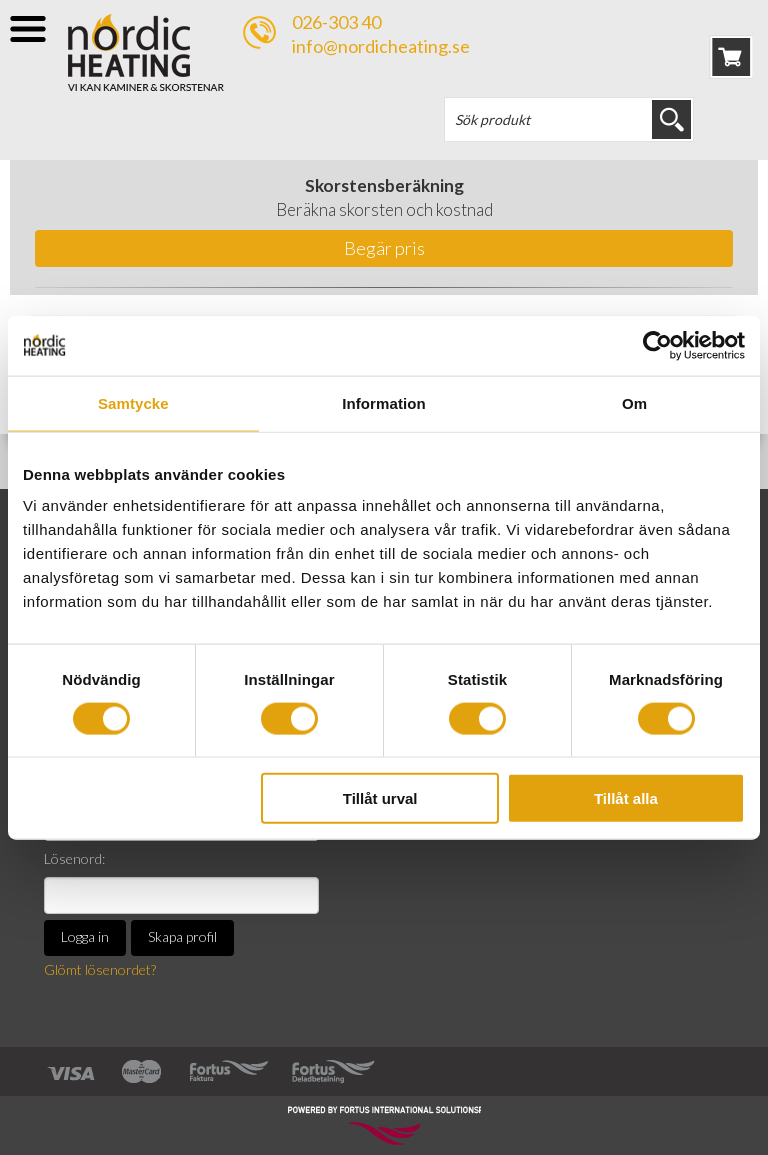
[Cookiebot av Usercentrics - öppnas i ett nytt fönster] (657, 345)
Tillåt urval (380, 798)
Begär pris (384, 248)
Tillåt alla (626, 798)
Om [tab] (634, 402)
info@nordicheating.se (381, 46)
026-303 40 (336, 22)
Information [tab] (384, 402)
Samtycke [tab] (133, 402)
